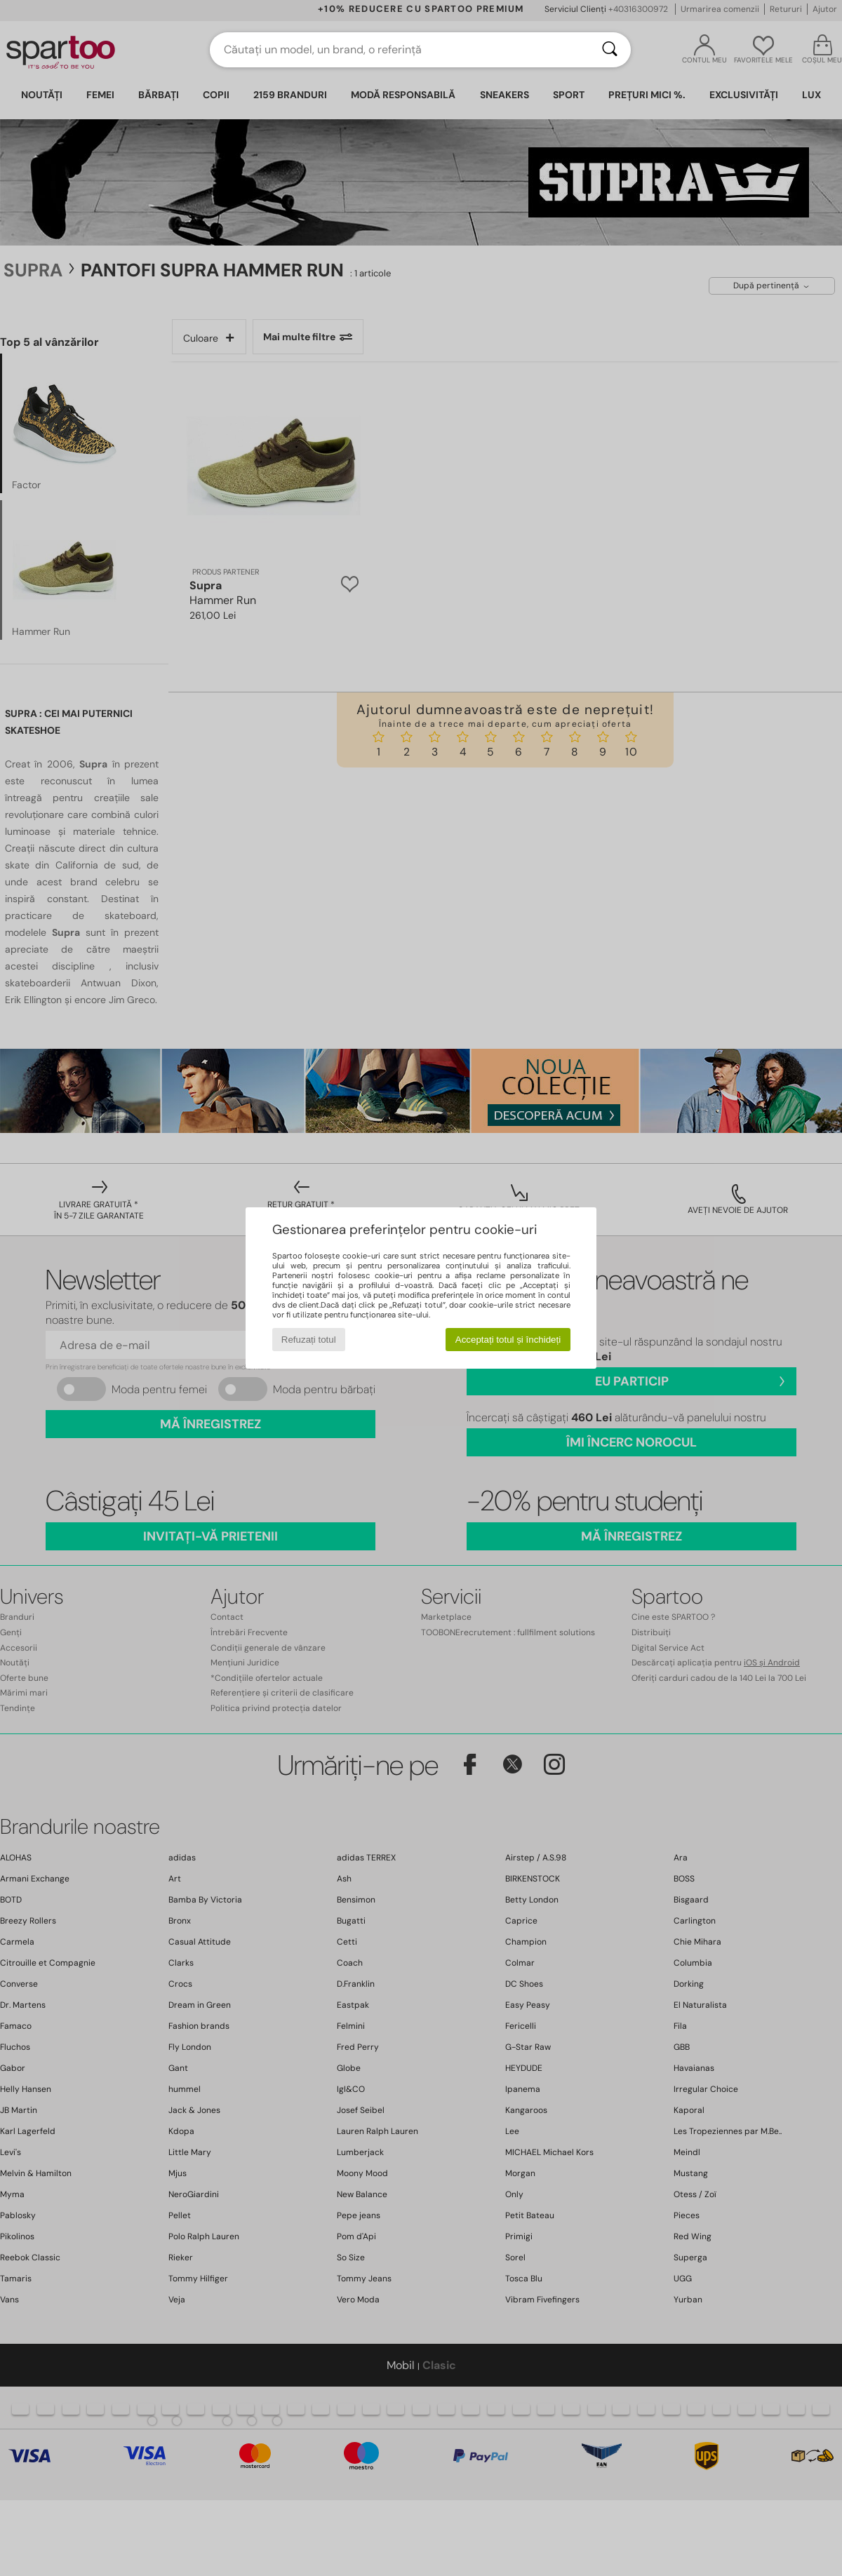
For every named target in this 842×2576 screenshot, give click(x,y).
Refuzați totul (308, 1339)
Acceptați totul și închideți (508, 1339)
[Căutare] (610, 49)
